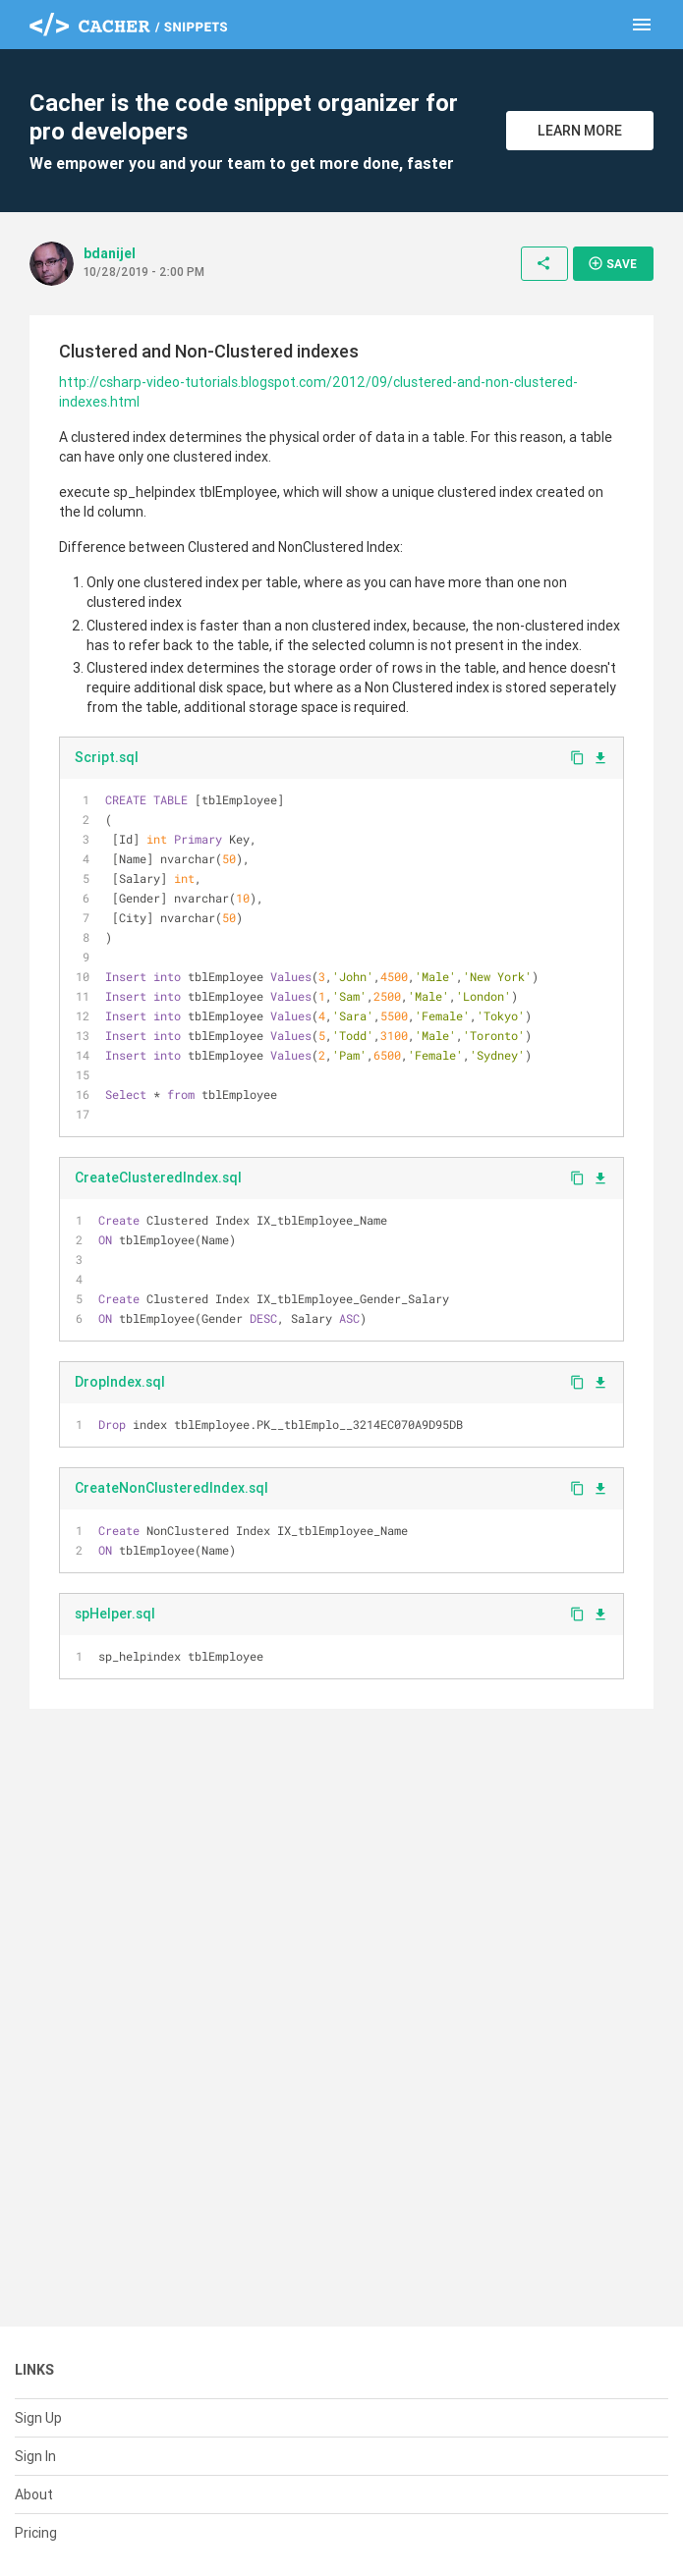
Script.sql (107, 757)
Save (612, 263)
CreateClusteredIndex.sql (158, 1177)
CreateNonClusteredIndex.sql (171, 1488)
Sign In (35, 2456)
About (34, 2494)
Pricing (36, 2533)
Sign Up (38, 2418)
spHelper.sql (115, 1613)
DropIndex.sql (120, 1382)
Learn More (580, 130)
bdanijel (110, 253)
